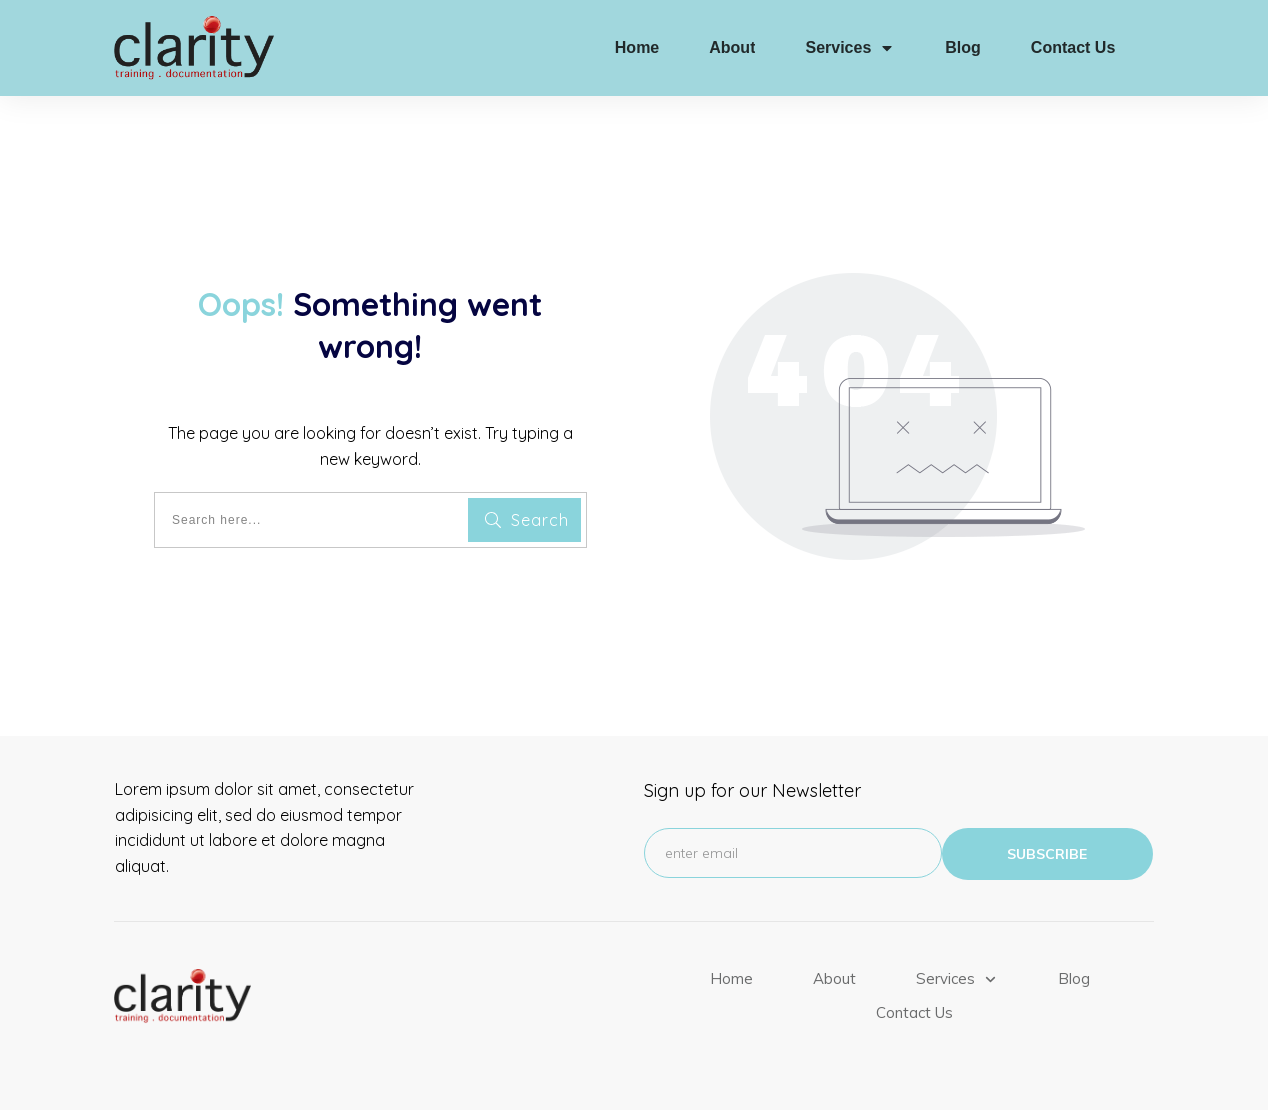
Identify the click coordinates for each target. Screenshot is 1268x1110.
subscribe (1047, 854)
